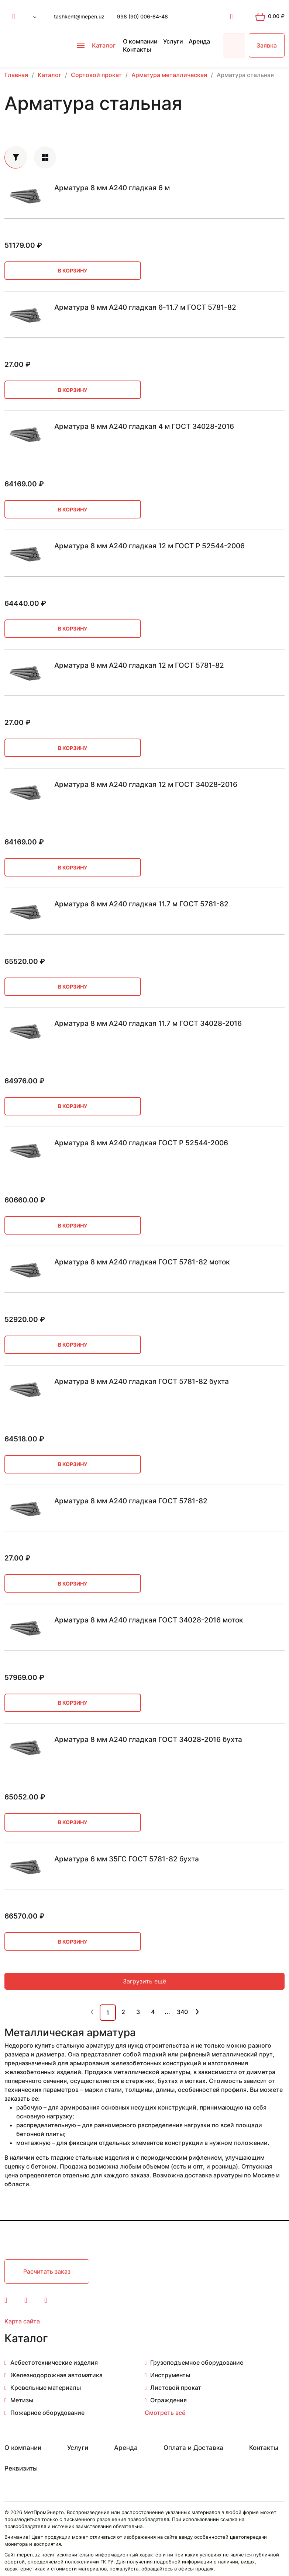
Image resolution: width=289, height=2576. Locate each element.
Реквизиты (21, 2468)
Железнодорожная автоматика (56, 2375)
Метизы (21, 2400)
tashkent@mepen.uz (79, 16)
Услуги (173, 41)
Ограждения (168, 2400)
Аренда (199, 41)
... (167, 2012)
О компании (140, 41)
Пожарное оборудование (47, 2412)
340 (182, 2012)
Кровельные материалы (45, 2387)
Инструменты (170, 2375)
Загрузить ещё (144, 1981)
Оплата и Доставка (193, 2447)
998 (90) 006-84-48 (142, 16)
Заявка (267, 45)
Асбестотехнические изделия (54, 2362)
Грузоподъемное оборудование (196, 2362)
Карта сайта (22, 2321)
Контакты (137, 49)
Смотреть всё (165, 2412)
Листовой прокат (175, 2387)
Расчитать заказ (46, 2271)
